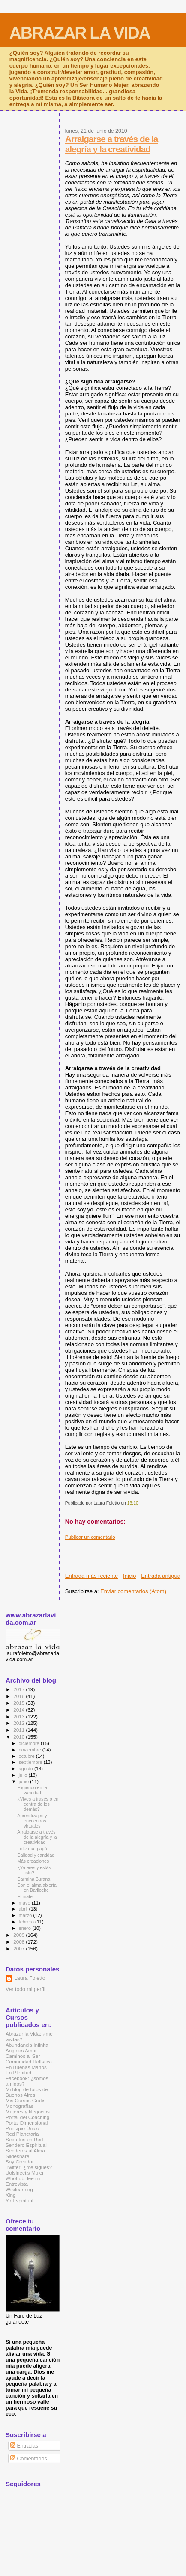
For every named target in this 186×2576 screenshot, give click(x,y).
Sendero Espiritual (26, 2145)
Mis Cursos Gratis (25, 2100)
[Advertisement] (125, 1553)
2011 (19, 1730)
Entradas (24, 2446)
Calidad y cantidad (35, 1855)
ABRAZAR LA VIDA (79, 33)
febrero (27, 1921)
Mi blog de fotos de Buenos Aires (27, 2092)
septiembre (31, 1762)
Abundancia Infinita (27, 2045)
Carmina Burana (33, 1879)
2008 (19, 1941)
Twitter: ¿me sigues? (29, 2167)
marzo (26, 1915)
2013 (19, 1716)
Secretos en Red (24, 2139)
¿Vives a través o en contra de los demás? (37, 1804)
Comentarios (28, 2459)
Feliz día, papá (32, 1848)
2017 (19, 1689)
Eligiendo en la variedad (32, 1790)
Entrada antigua (160, 1576)
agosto (27, 1768)
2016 (19, 1696)
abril (24, 1908)
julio (24, 1775)
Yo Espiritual (19, 2200)
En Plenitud (18, 2072)
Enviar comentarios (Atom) (133, 1591)
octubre (27, 1756)
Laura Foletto (29, 1978)
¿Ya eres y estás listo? (34, 1870)
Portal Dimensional (27, 2122)
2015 (19, 1703)
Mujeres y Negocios (28, 2111)
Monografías (19, 2106)
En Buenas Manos (26, 2067)
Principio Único (22, 2128)
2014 (19, 1709)
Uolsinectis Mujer (25, 2172)
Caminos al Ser (23, 2056)
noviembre (30, 1749)
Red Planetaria (22, 2134)
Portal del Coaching (27, 2117)
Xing (10, 2195)
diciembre (30, 1743)
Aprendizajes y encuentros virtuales (32, 1820)
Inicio (129, 1576)
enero (26, 1928)
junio (24, 1781)
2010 (19, 1736)
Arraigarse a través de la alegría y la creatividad (111, 144)
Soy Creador (20, 2161)
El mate (25, 1896)
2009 (19, 1935)
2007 (19, 1948)
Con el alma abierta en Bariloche (37, 1887)
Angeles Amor (21, 2050)
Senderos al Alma (25, 2150)
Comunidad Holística (29, 2061)
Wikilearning (19, 2189)
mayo (25, 1902)
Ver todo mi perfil (25, 1989)
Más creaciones (33, 1861)
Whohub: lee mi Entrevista (23, 2181)
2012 (19, 1723)
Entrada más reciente (91, 1576)
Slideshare (17, 2156)
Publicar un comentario (90, 1537)
